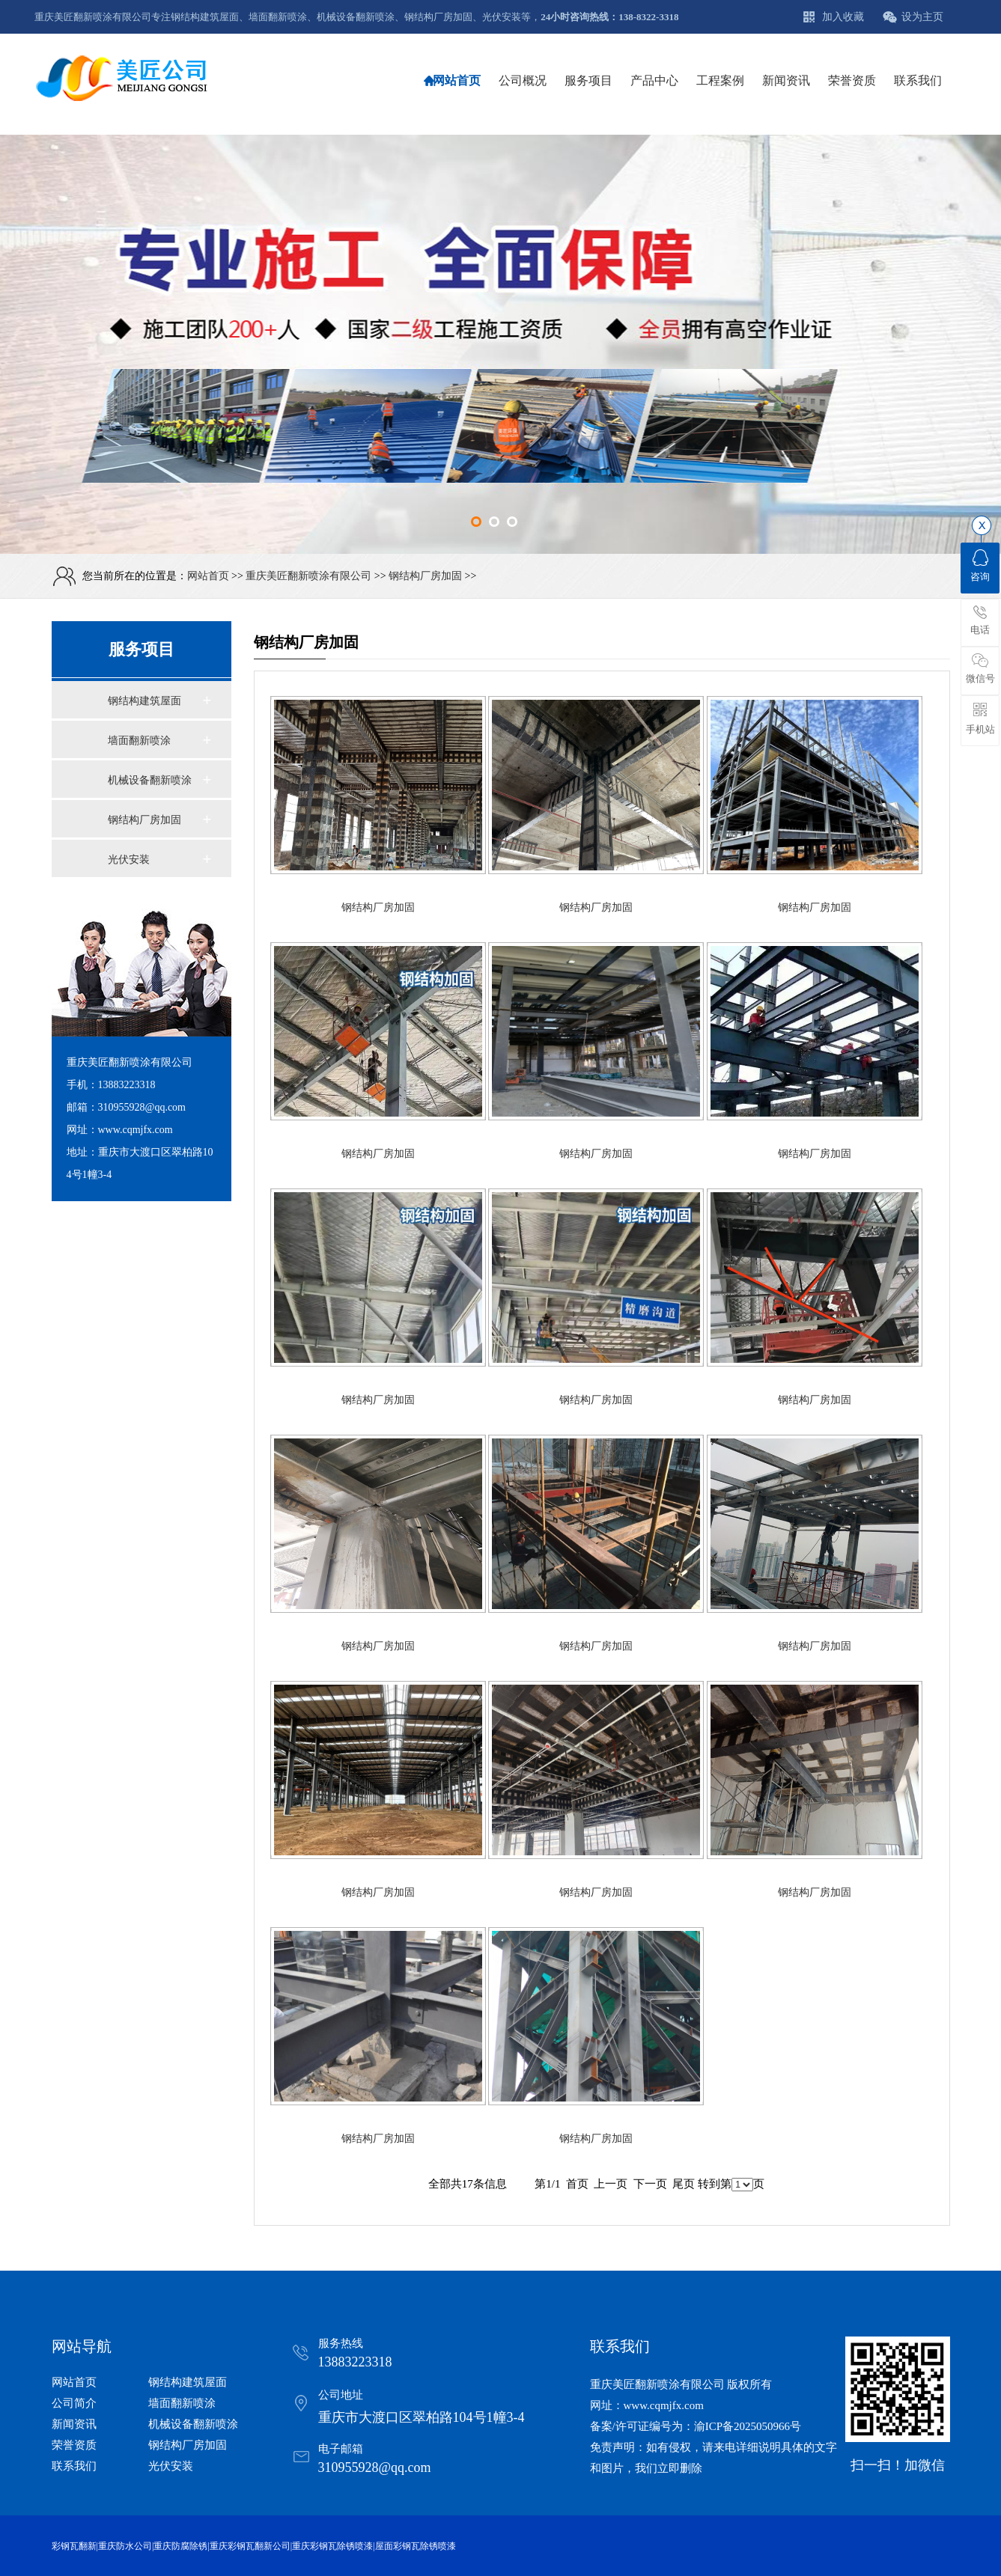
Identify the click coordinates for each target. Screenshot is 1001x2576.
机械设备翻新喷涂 (150, 780)
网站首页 (208, 576)
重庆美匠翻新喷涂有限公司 (308, 576)
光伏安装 (129, 859)
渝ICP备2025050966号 (747, 2426)
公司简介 (74, 2403)
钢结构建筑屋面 (144, 700)
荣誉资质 (74, 2445)
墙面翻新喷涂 (139, 740)
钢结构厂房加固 (425, 576)
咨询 (980, 565)
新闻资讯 (74, 2424)
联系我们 (74, 2466)
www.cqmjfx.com (664, 2405)
